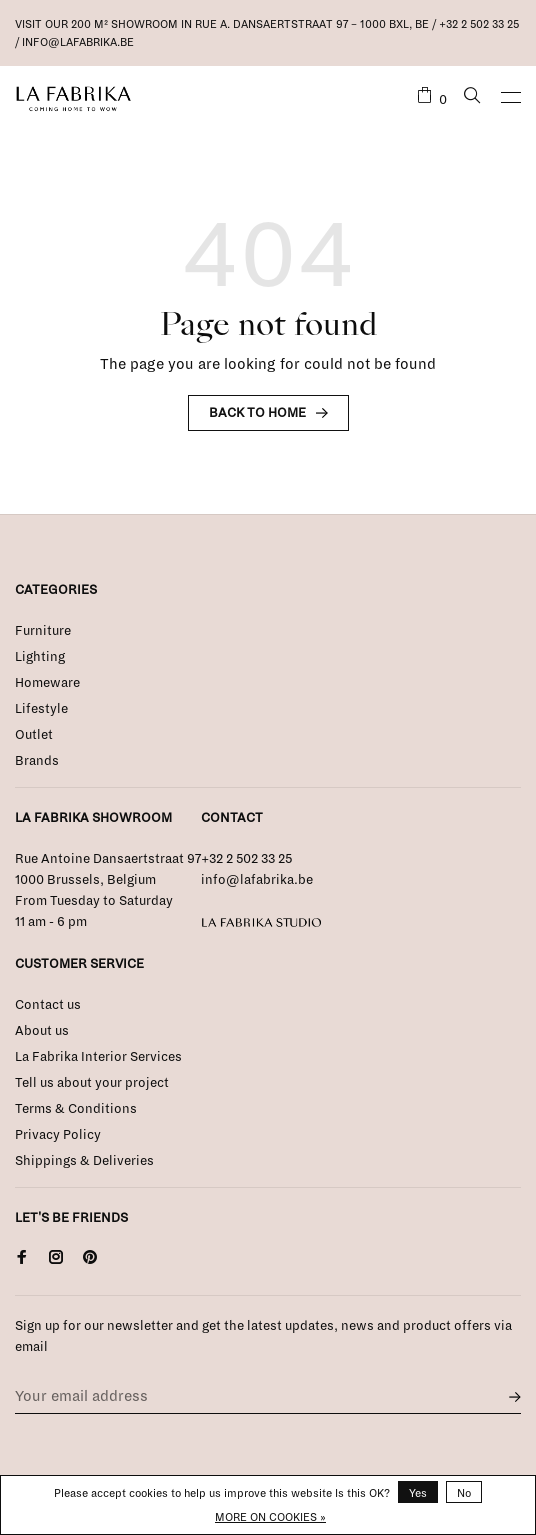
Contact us (48, 1005)
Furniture (43, 631)
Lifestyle (41, 709)
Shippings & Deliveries (84, 1161)
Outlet (34, 735)
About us (42, 1031)
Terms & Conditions (76, 1109)
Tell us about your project (92, 1083)
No (464, 1493)
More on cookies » (270, 1517)
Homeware (47, 683)
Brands (37, 761)
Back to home (257, 413)
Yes (418, 1493)
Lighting (40, 657)
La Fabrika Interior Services (98, 1057)
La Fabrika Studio (261, 923)
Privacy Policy (58, 1135)
